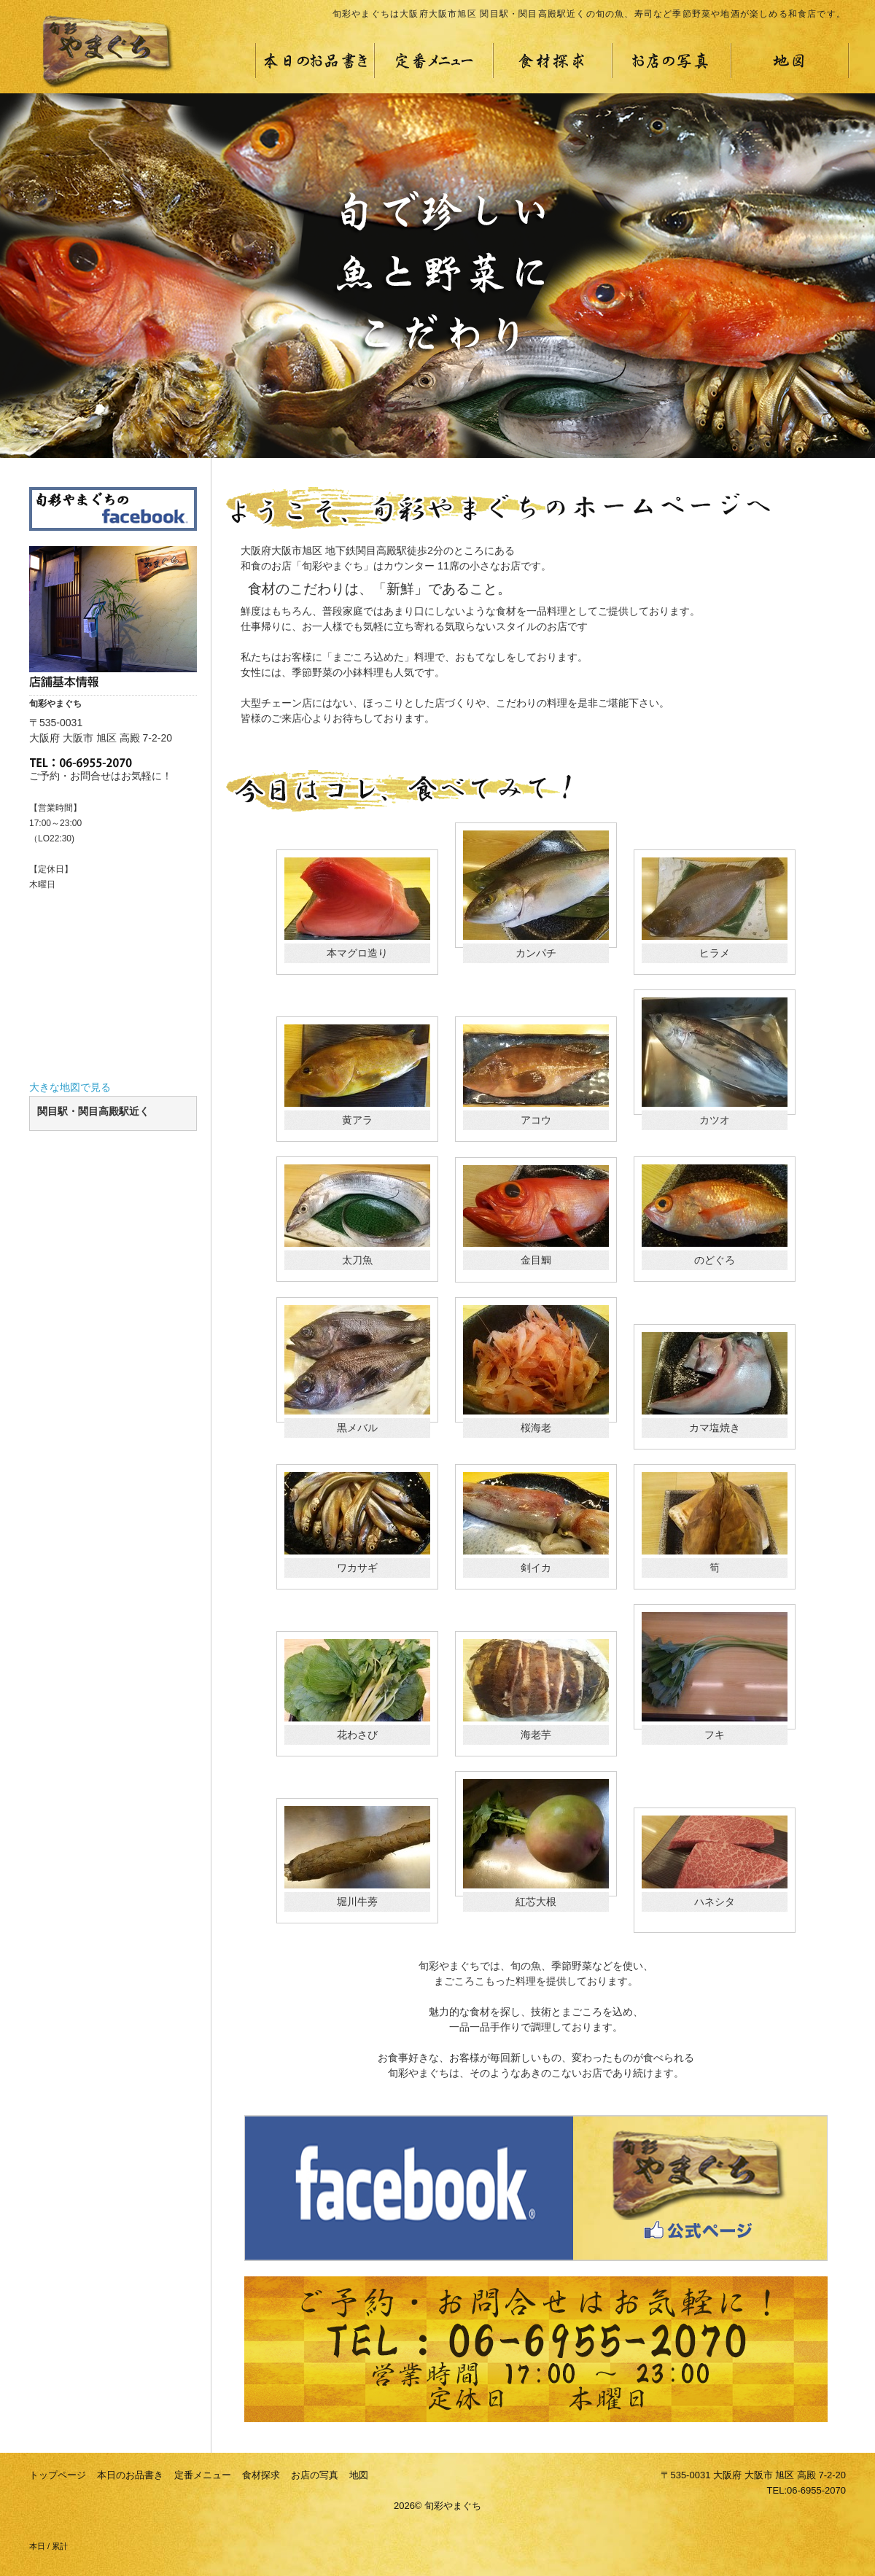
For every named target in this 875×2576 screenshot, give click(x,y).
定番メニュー (202, 2475)
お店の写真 (314, 2475)
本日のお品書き (130, 2475)
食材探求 (261, 2475)
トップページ (57, 2475)
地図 (358, 2475)
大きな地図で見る (70, 1087)
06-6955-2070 (816, 2490)
